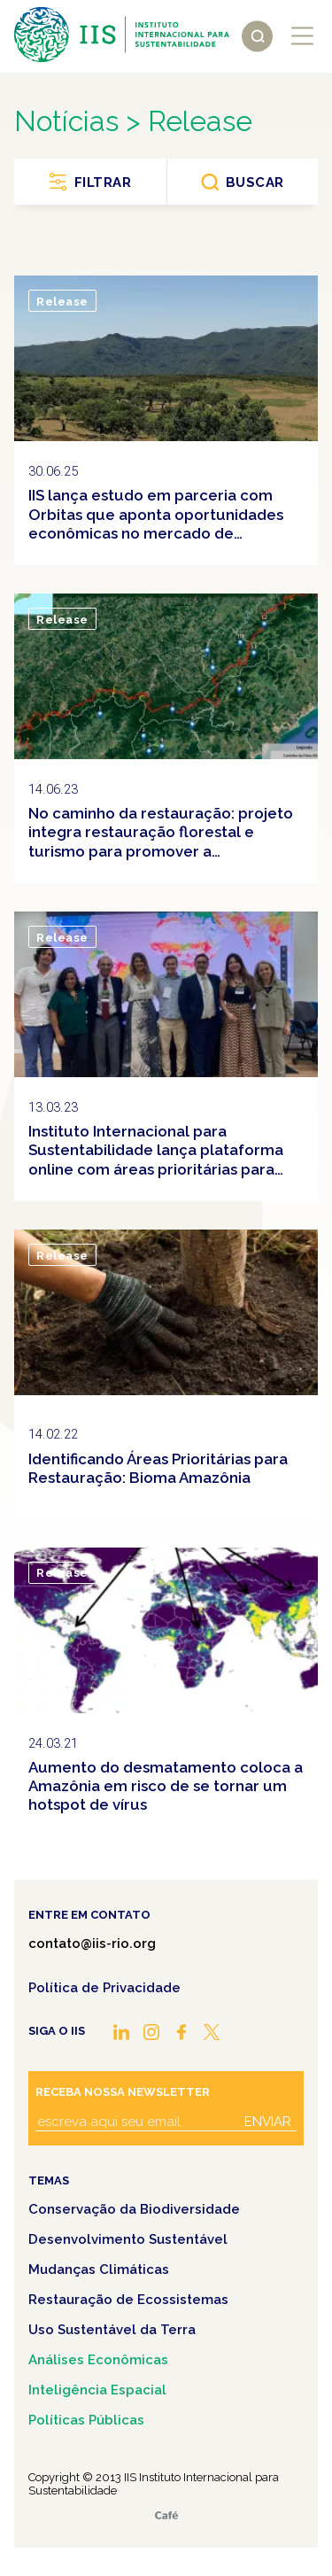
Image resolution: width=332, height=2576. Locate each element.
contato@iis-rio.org (92, 1943)
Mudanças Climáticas (98, 2269)
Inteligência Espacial (97, 2390)
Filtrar (103, 182)
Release (62, 301)
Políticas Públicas (86, 2420)
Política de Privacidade (104, 1988)
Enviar (267, 2122)
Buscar (255, 182)
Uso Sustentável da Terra (112, 2330)
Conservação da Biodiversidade (134, 2209)
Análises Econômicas (98, 2360)
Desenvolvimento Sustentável (128, 2239)
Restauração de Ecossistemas (128, 2300)
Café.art (166, 2515)
